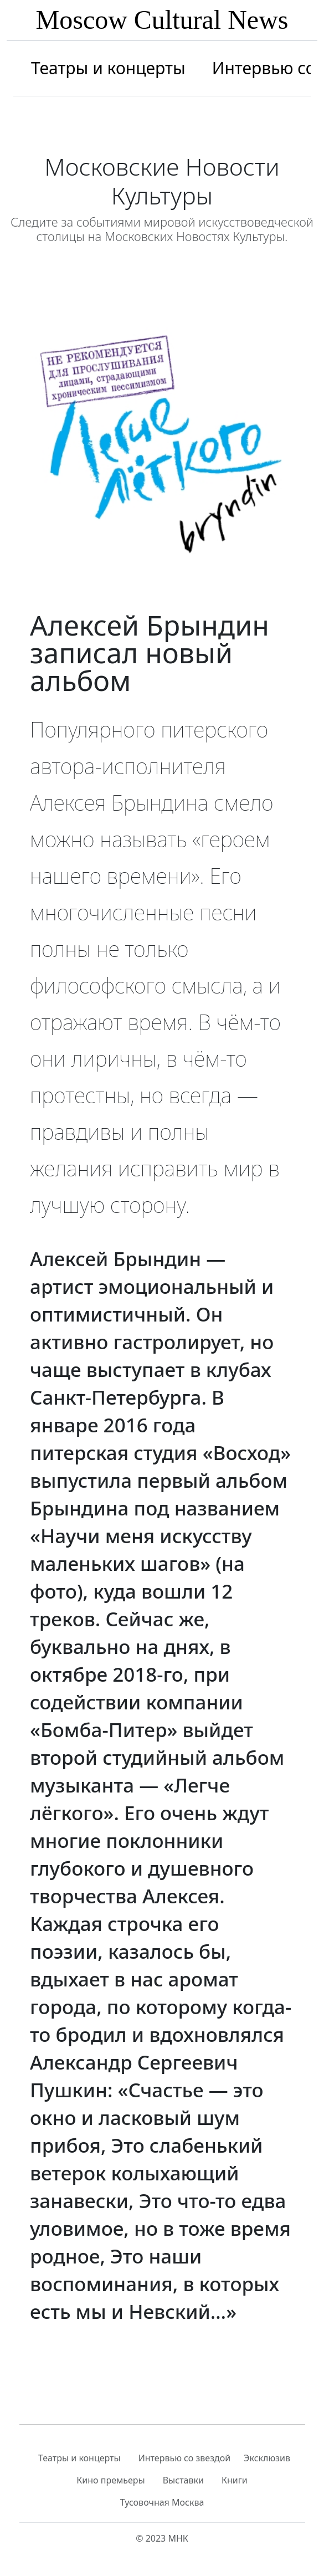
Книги (235, 2480)
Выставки (183, 2480)
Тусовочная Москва (162, 2502)
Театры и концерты (108, 68)
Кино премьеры (110, 2480)
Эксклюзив (267, 2458)
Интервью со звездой (184, 2458)
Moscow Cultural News (162, 19)
